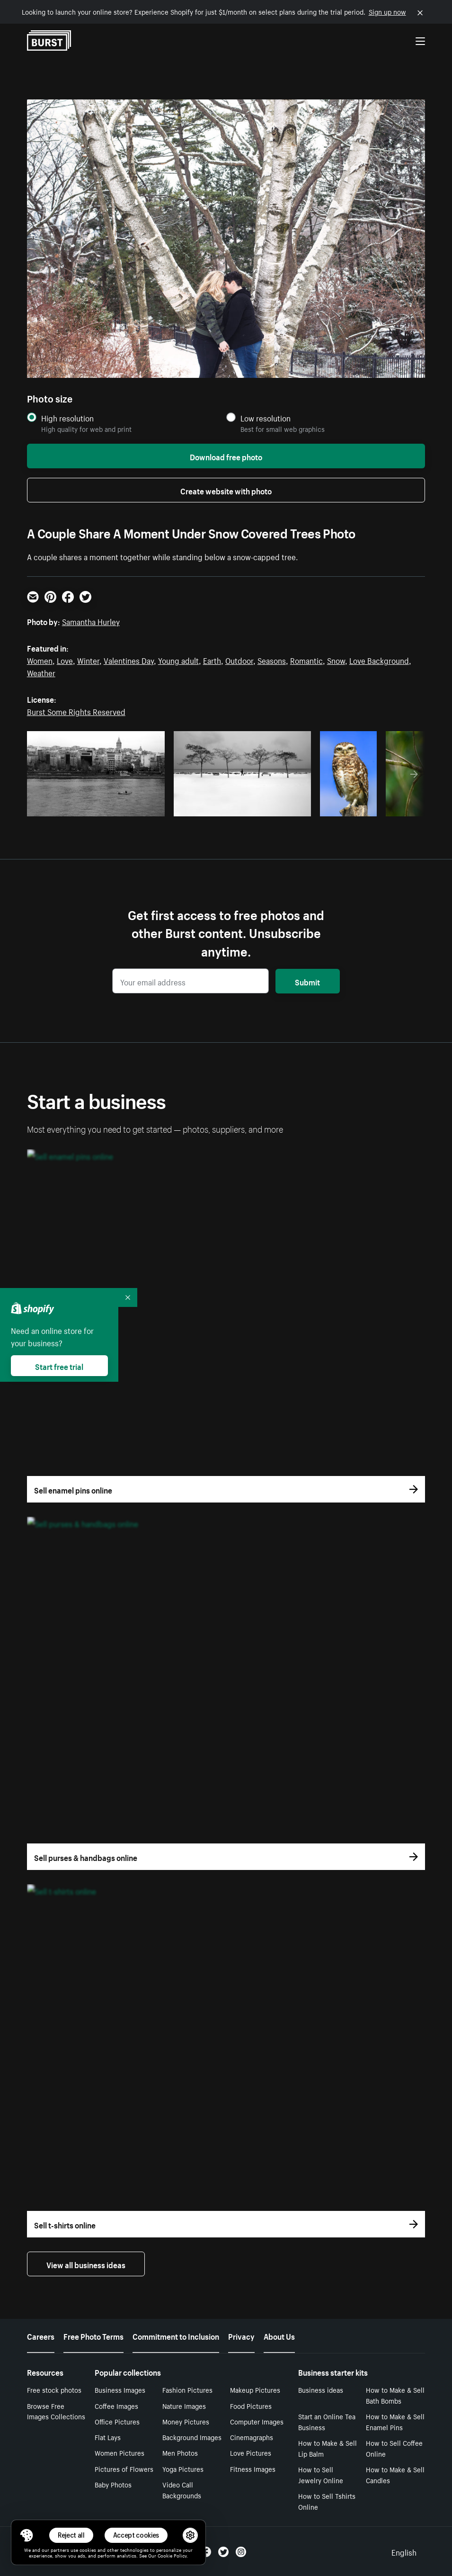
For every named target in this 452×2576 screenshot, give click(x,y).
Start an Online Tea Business (326, 2421)
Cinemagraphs (251, 2437)
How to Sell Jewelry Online (320, 2474)
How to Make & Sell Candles (395, 2474)
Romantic (306, 659)
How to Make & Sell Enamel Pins (395, 2421)
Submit (307, 981)
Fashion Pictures (187, 2389)
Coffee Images (116, 2405)
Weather (41, 672)
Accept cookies (136, 2535)
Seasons (271, 659)
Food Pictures (251, 2405)
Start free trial (59, 1366)
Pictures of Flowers (124, 2468)
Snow (336, 659)
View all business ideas (85, 2264)
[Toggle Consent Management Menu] (26, 2535)
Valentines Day (129, 659)
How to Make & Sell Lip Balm (327, 2448)
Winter (88, 659)
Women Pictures (119, 2452)
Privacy (241, 2335)
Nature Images (184, 2405)
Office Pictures (117, 2421)
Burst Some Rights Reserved (76, 711)
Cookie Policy (172, 2555)
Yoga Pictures (183, 2468)
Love (65, 659)
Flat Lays (108, 2437)
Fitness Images (252, 2468)
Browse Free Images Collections (56, 2411)
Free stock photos (54, 2389)
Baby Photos (113, 2484)
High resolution (67, 417)
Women (40, 659)
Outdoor (239, 659)
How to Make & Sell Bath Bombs (395, 2395)
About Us (279, 2335)
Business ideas (320, 2389)
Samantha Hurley (91, 621)
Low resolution (265, 417)
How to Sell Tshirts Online (326, 2501)
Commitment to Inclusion (176, 2335)
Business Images (120, 2389)
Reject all (71, 2535)
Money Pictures (185, 2421)
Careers (40, 2335)
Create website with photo (226, 490)
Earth (212, 659)
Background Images (192, 2437)
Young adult (178, 659)
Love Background (379, 659)
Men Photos (180, 2452)
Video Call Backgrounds (181, 2489)
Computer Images (257, 2421)
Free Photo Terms (93, 2335)
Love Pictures (250, 2452)
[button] (26, 2535)
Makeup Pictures (255, 2389)
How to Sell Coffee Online (394, 2448)
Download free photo (226, 456)
